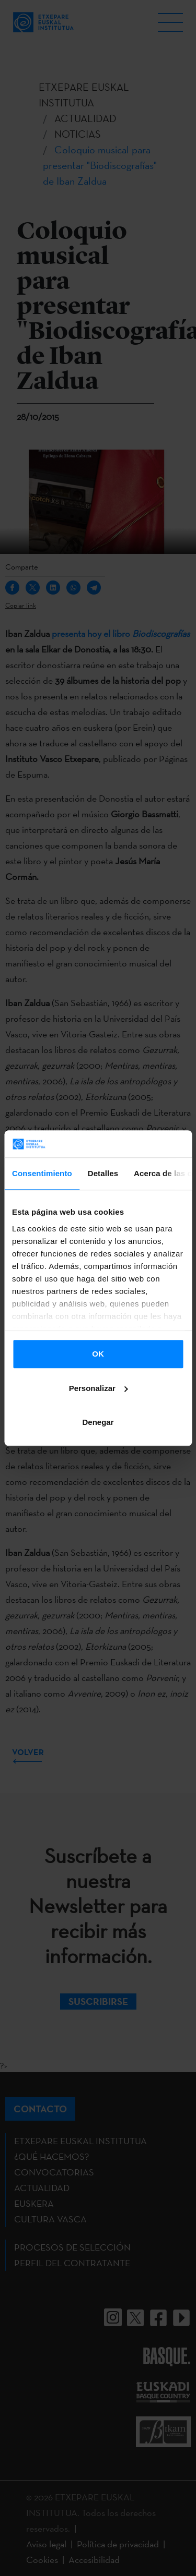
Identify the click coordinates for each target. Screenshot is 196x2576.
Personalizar (98, 1388)
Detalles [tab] (103, 1173)
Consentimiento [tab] (42, 1173)
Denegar (97, 1422)
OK (98, 1353)
